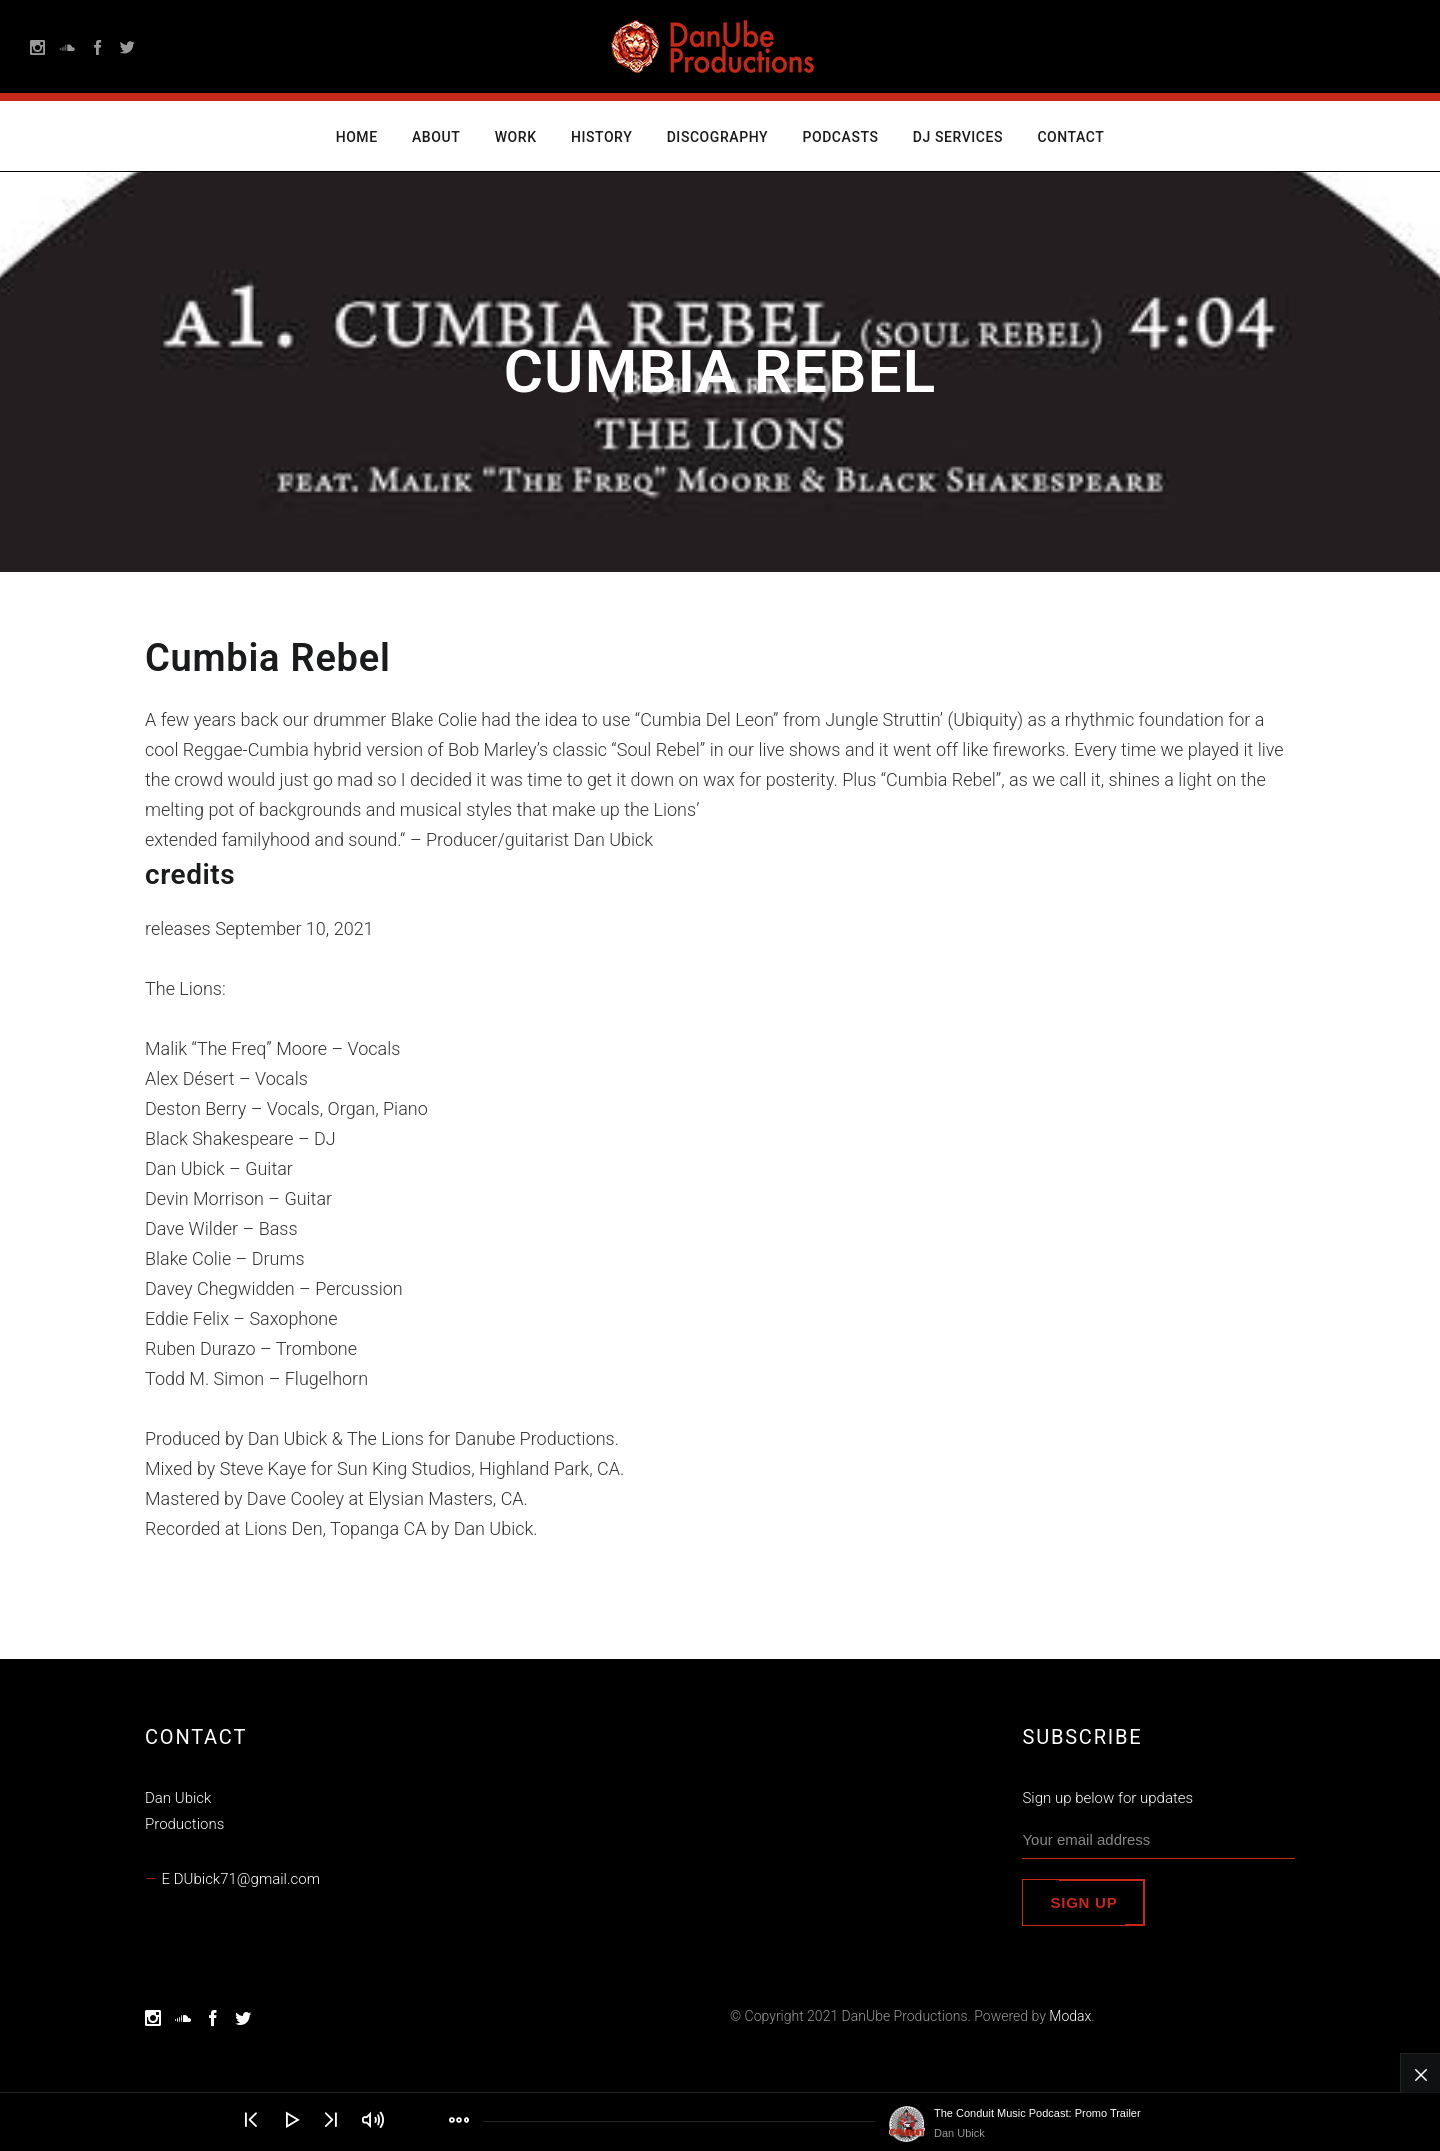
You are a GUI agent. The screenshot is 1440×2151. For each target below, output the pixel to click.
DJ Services (958, 137)
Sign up (1083, 1902)
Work (516, 137)
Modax (1070, 2016)
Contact (1070, 137)
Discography (717, 137)
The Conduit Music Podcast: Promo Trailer (1037, 2113)
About (436, 137)
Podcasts (840, 137)
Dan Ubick (959, 2133)
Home (357, 137)
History (601, 137)
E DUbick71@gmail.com (241, 1879)
